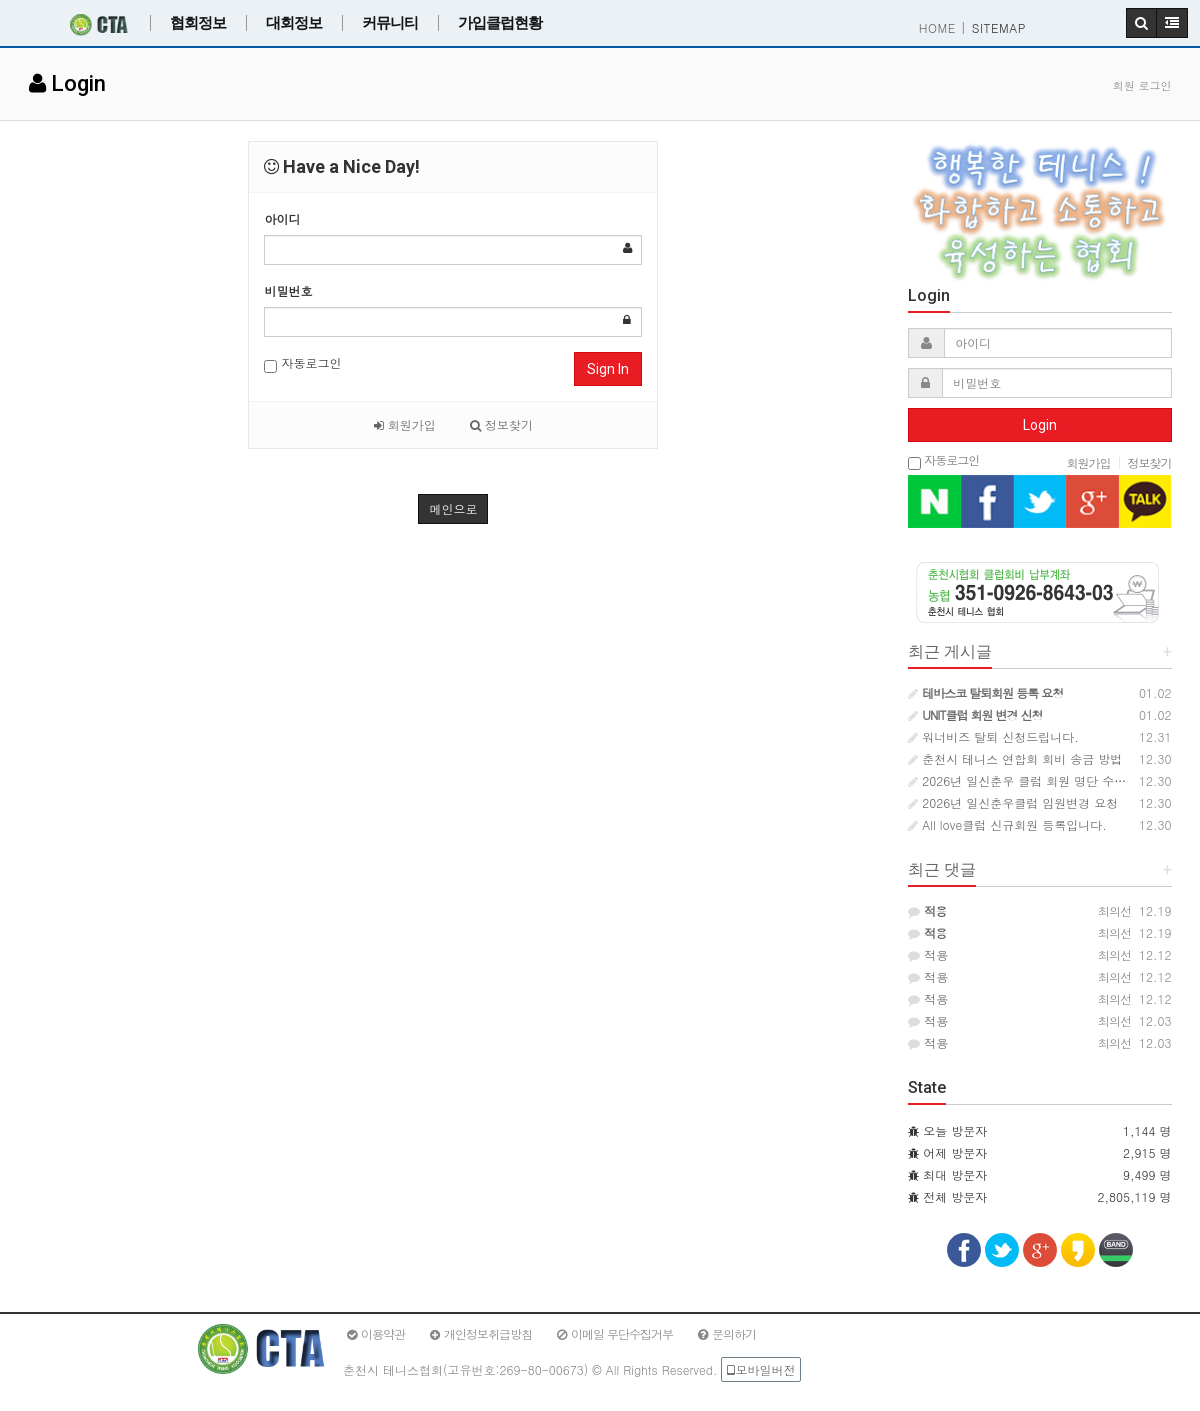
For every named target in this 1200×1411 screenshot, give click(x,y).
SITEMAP (999, 27)
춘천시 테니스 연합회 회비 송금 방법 (1015, 758)
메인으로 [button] (453, 508)
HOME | (943, 27)
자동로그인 (302, 363)
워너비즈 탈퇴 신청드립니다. (993, 736)
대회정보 (294, 23)
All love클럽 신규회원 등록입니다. (1007, 824)
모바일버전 (761, 1369)
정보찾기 (501, 424)
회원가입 (405, 424)
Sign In (608, 369)
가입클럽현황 (500, 23)
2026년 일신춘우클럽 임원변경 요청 (1013, 802)
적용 (928, 954)
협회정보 (198, 23)
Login (1040, 425)
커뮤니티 (390, 23)
